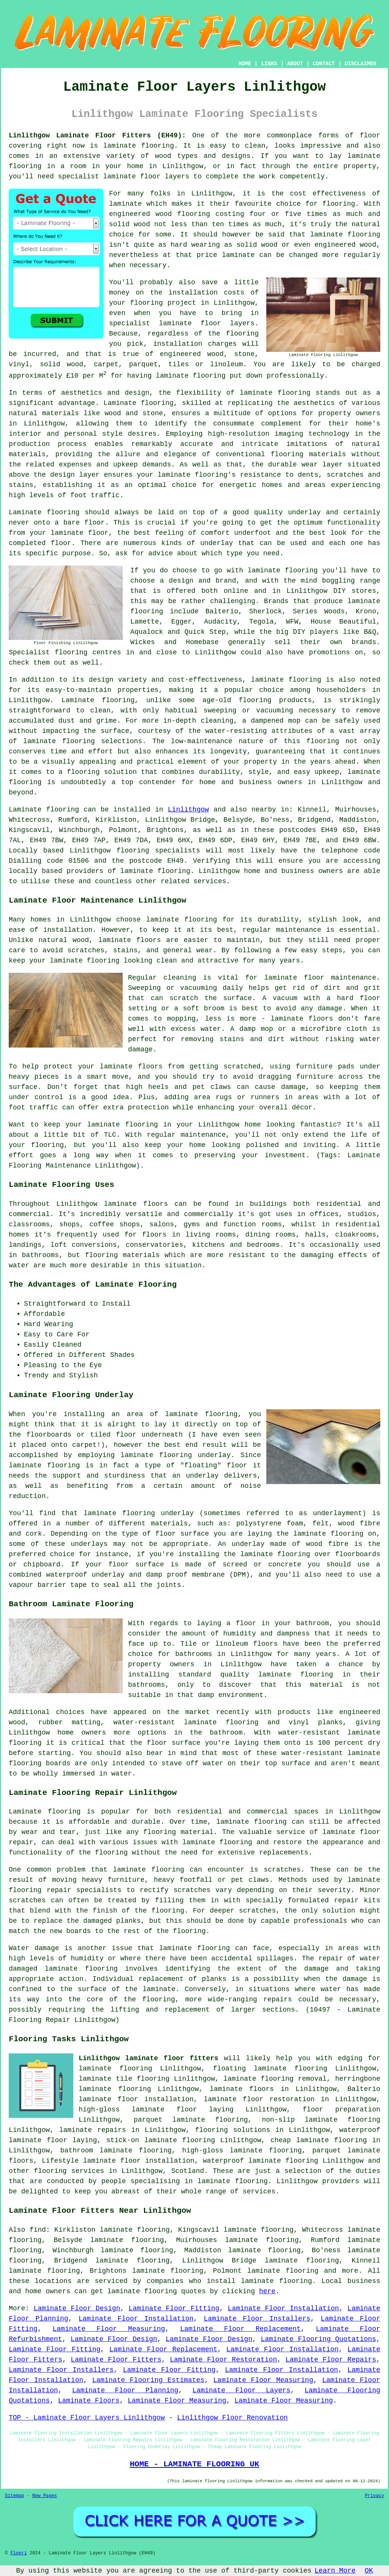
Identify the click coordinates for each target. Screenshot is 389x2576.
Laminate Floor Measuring (109, 2329)
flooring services (69, 2171)
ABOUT (295, 64)
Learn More (335, 2570)
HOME (245, 64)
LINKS (269, 64)
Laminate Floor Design (76, 2308)
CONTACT (324, 64)
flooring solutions (232, 2130)
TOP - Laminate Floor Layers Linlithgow (86, 2418)
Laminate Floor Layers (242, 2390)
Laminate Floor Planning (125, 2390)
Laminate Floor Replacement (240, 2329)
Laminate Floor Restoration (223, 2359)
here (267, 2291)
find (38, 2230)
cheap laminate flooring (318, 2140)
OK (369, 2570)
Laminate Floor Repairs (330, 2359)
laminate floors (242, 2089)
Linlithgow (188, 809)
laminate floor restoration (259, 2099)
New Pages (44, 2496)
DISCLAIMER (360, 64)
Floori (18, 2553)
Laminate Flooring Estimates (148, 2380)
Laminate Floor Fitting (174, 2308)
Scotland (187, 2171)
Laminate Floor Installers (257, 2318)
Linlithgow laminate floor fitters (148, 2058)
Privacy (374, 2496)
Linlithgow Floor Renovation (232, 2418)
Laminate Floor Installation (283, 2308)
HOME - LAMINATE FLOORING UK (194, 2464)
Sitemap (14, 2496)
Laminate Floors (89, 2400)
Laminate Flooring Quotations (318, 2339)
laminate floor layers (146, 176)
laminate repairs (92, 2130)
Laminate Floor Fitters (116, 2359)
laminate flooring (138, 146)
